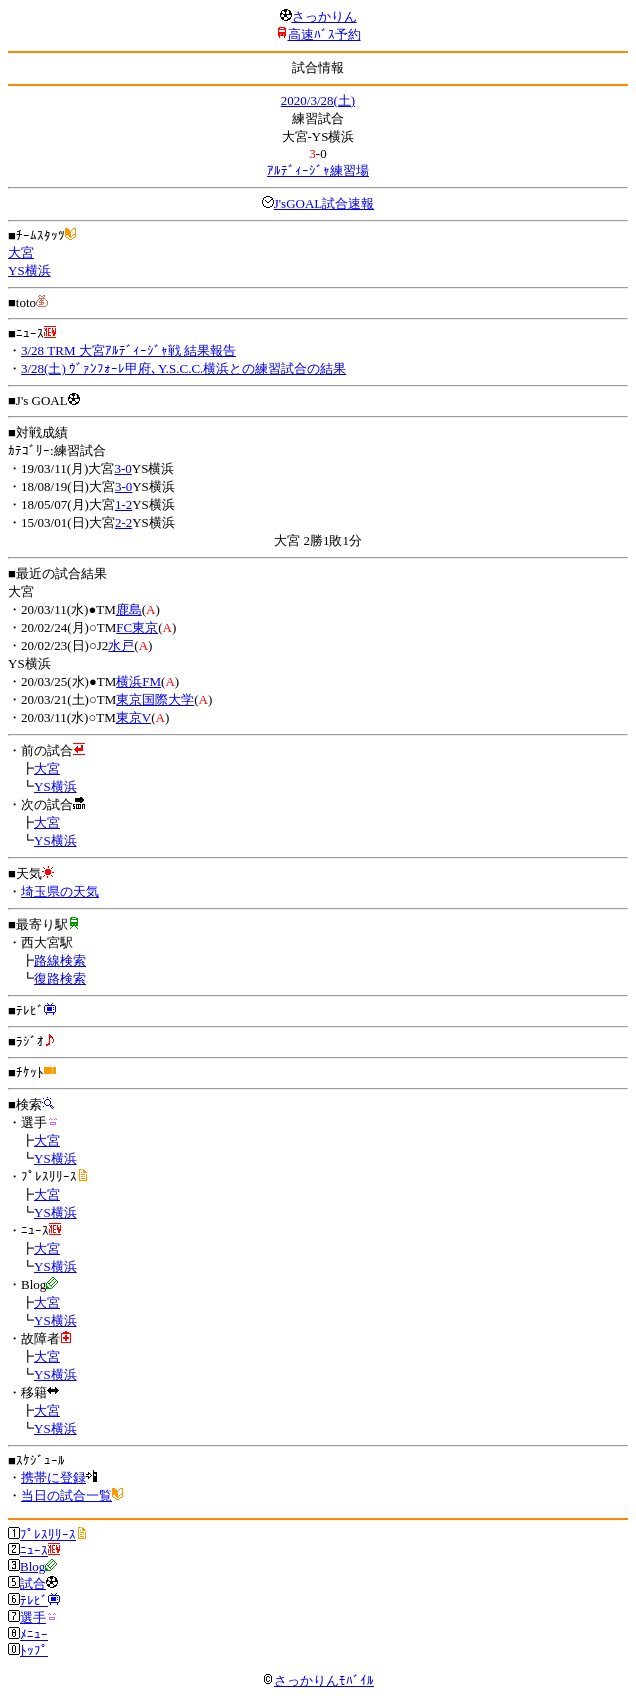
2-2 (123, 522)
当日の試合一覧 (66, 1495)
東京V (133, 717)
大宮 (21, 252)
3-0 (122, 468)
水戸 (121, 645)
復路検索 (60, 978)
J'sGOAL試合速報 (324, 203)
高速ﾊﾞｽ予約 (324, 34)
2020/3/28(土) (318, 100)
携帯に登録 (53, 1477)
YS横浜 (29, 270)
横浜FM (138, 681)
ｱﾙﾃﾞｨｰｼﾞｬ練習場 (318, 170)
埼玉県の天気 (60, 891)
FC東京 (137, 627)
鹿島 (129, 609)
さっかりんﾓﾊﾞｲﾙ (318, 1680)
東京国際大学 (155, 699)
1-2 (123, 504)
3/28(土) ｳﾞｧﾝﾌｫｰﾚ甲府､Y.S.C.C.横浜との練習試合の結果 (183, 368)
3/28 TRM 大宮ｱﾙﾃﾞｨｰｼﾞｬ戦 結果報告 (128, 350)
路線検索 (60, 960)
